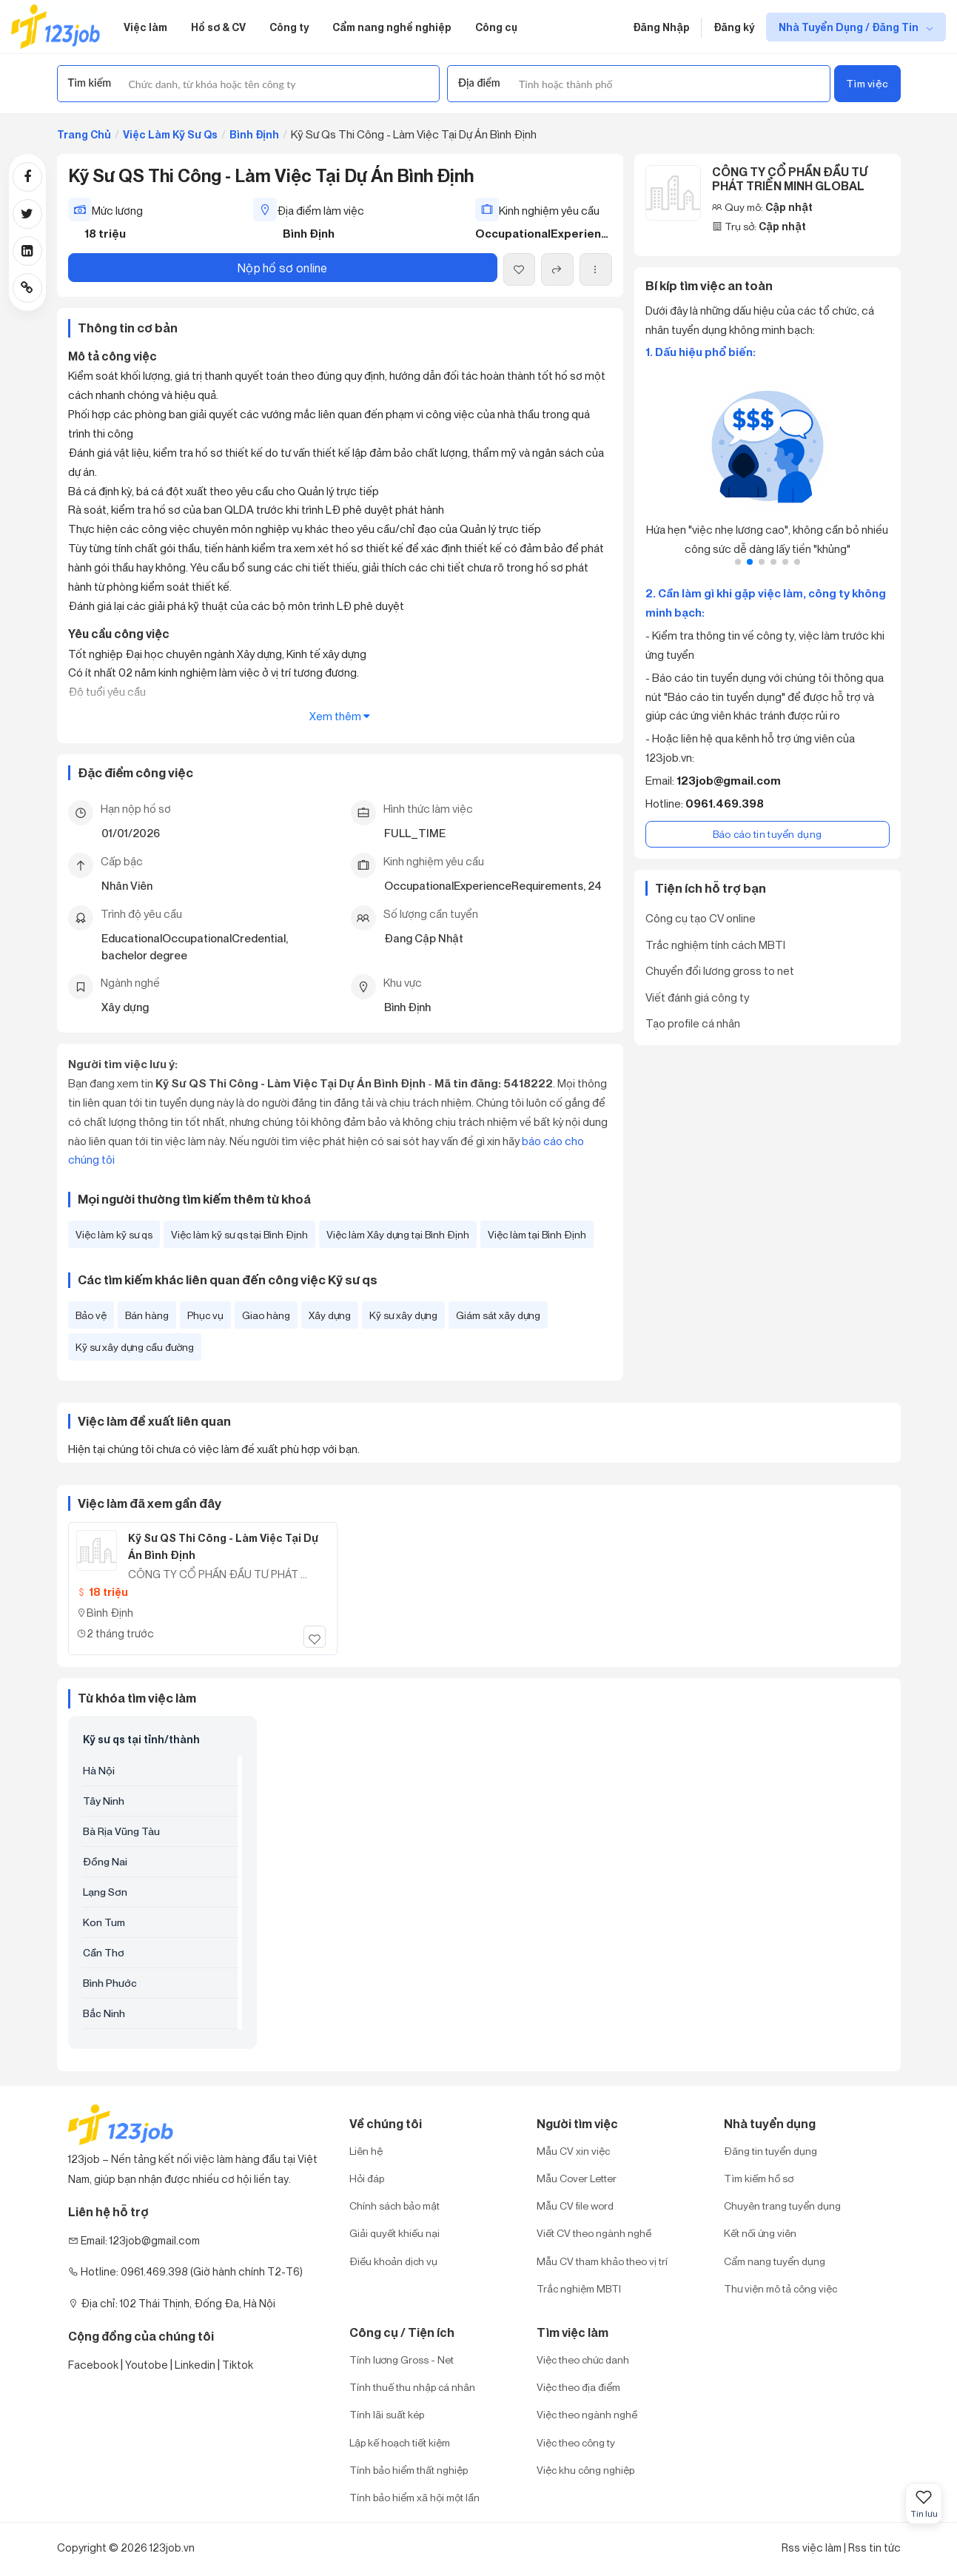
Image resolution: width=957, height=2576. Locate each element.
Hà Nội (99, 1770)
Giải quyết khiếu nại (394, 2233)
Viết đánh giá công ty (697, 997)
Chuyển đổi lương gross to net (719, 970)
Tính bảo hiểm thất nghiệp (408, 2470)
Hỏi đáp (366, 2178)
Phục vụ (205, 1315)
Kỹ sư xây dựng (403, 1315)
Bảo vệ (91, 1315)
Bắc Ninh (104, 2013)
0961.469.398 (724, 803)
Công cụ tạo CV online (700, 918)
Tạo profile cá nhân (692, 1023)
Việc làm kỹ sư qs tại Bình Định (239, 1234)
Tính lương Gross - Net (401, 2359)
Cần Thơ (103, 1952)
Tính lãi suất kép (386, 2414)
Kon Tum (104, 1922)
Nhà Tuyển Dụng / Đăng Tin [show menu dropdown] (850, 27)
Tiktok (237, 2364)
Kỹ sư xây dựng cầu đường (134, 1347)
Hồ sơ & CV (218, 27)
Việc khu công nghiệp (585, 2470)
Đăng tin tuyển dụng (770, 2151)
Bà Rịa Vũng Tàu (121, 1831)
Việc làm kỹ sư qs (113, 1234)
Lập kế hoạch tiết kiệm (399, 2442)
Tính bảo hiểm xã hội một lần (414, 2497)
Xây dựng (330, 1315)
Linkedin (195, 2364)
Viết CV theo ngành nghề (594, 2233)
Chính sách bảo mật (394, 2205)
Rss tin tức (874, 2547)
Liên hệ (366, 2151)
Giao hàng (266, 1315)
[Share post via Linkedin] (27, 251)
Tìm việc (867, 83)
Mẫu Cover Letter (577, 2178)
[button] (738, 562)
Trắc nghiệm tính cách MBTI (715, 944)
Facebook (93, 2364)
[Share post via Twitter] (27, 214)
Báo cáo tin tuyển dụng (767, 834)
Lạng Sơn (105, 1891)
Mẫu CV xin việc (573, 2151)
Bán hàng (147, 1315)
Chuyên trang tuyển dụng (782, 2205)
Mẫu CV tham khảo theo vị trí (602, 2261)
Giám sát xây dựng (498, 1315)
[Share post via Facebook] (27, 177)
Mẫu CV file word (575, 2205)
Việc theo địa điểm (578, 2387)
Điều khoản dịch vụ (393, 2261)
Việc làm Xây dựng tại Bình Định (397, 1234)
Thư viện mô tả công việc (780, 2288)
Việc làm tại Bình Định (537, 1234)
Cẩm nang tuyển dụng (774, 2261)
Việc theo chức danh (583, 2359)
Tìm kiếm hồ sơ (758, 2178)
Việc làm (145, 27)
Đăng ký (733, 27)
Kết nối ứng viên (760, 2233)
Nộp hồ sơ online (283, 268)
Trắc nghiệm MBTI (579, 2288)
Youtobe (146, 2364)
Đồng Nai (105, 1861)
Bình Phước (110, 1982)
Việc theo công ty (576, 2442)
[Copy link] (27, 288)
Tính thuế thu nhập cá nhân (412, 2387)
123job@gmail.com (728, 780)
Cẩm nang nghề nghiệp (391, 27)
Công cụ (496, 27)
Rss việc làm (812, 2547)
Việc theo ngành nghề (587, 2414)
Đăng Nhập (661, 27)
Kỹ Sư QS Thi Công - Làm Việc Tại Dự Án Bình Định (223, 1546)
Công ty (289, 27)
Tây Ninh (103, 1800)
